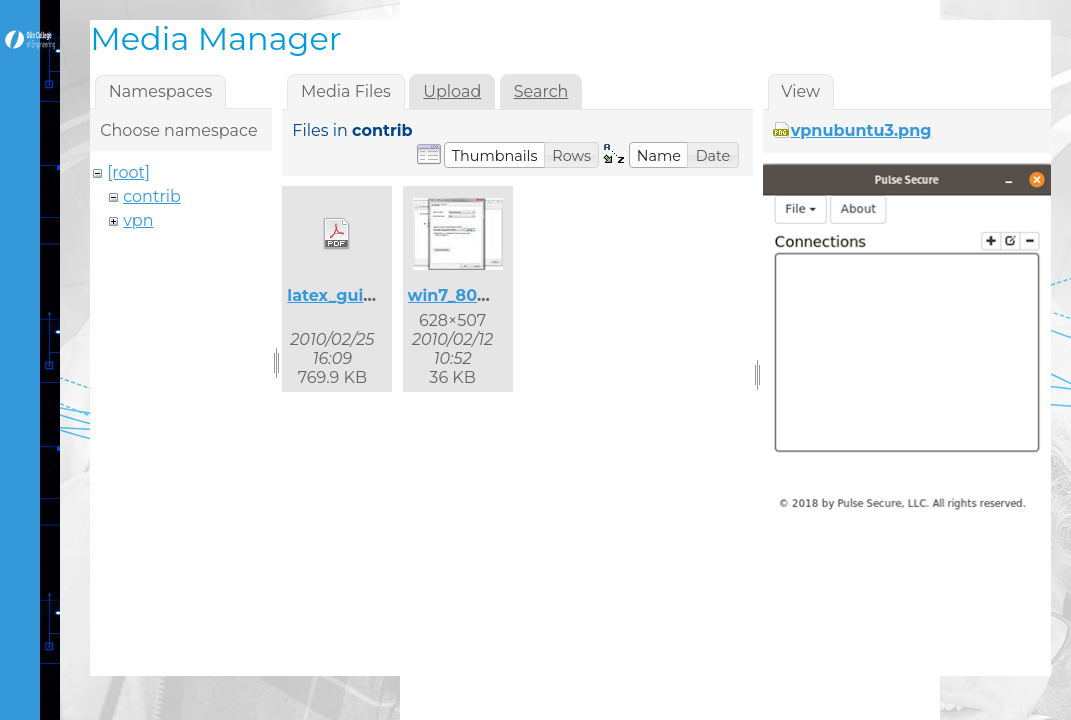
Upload (452, 91)
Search (541, 91)
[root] (128, 172)
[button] (495, 155)
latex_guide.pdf (352, 295)
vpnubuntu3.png (861, 130)
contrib (152, 196)
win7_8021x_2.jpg (480, 295)
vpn (138, 220)
